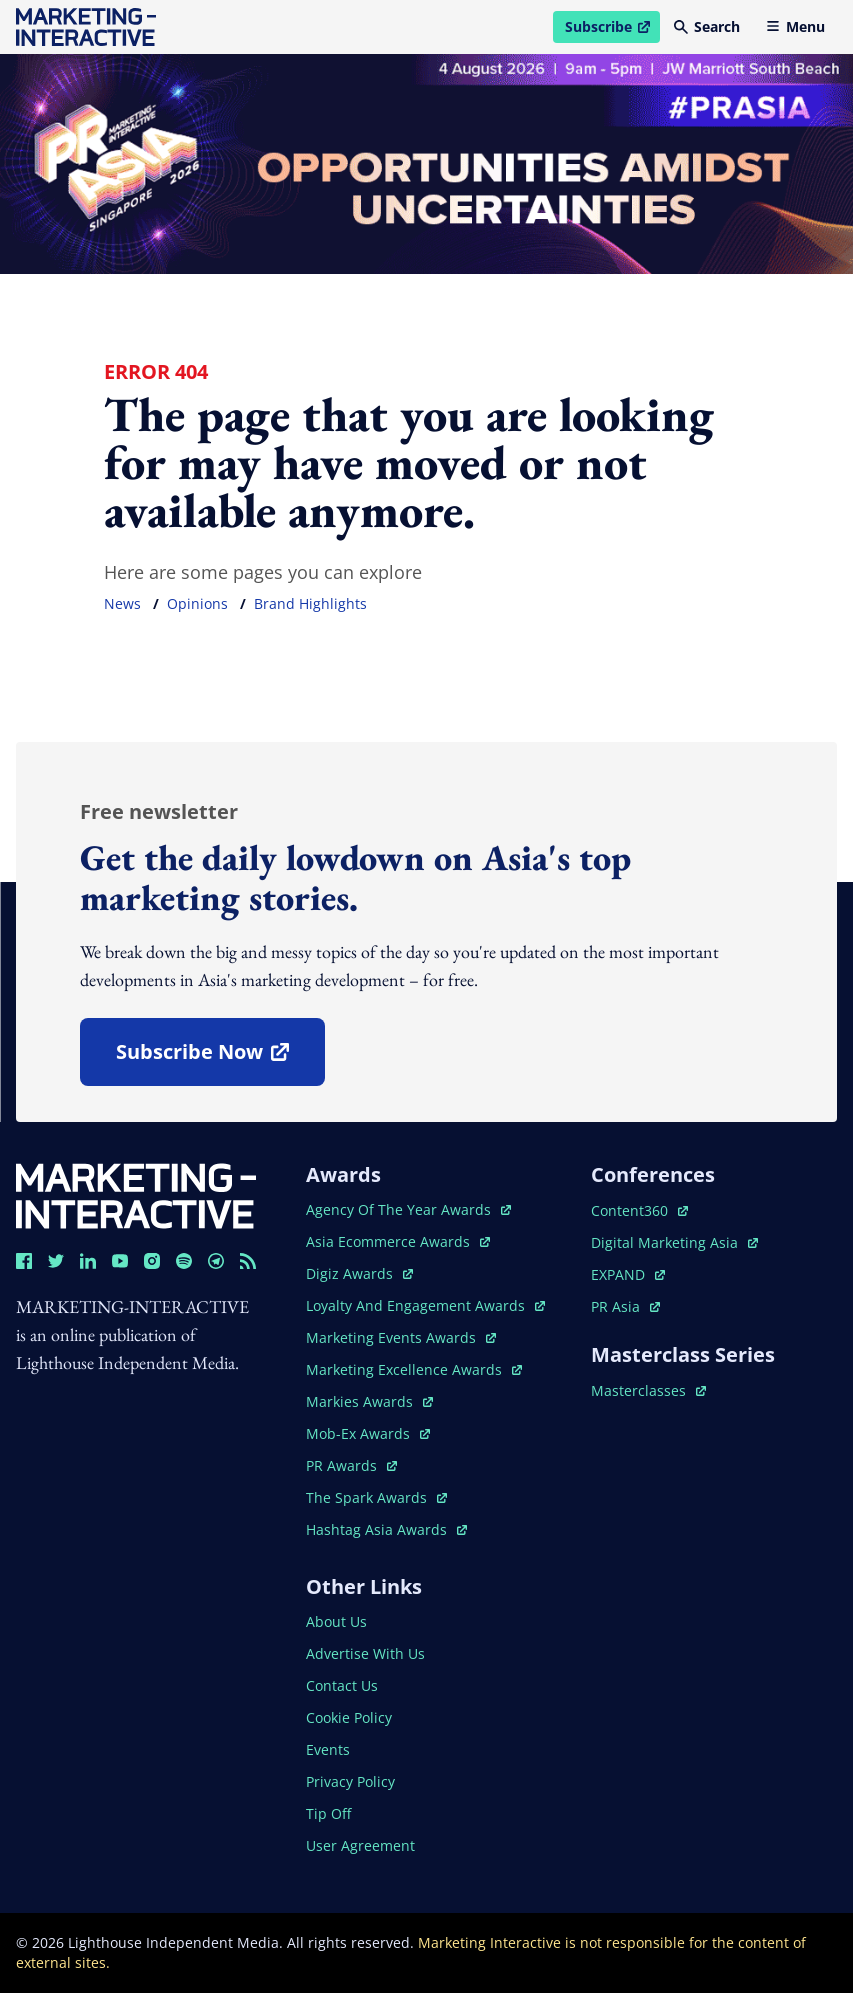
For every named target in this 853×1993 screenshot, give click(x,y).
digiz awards (359, 1273)
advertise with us (365, 1653)
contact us (342, 1685)
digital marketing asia (674, 1242)
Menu (795, 26)
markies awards (369, 1401)
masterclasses (648, 1390)
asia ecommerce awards (398, 1241)
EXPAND (628, 1274)
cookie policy (349, 1717)
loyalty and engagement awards (425, 1305)
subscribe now (220, 1058)
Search (707, 26)
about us (336, 1621)
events (328, 1749)
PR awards (351, 1465)
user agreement (360, 1845)
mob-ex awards (368, 1433)
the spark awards (376, 1497)
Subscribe (612, 30)
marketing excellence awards (414, 1369)
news (122, 603)
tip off (328, 1813)
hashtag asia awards (386, 1529)
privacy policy (350, 1781)
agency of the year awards (408, 1209)
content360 (639, 1210)
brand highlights (310, 603)
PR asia (625, 1306)
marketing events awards (401, 1337)
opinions (197, 603)
